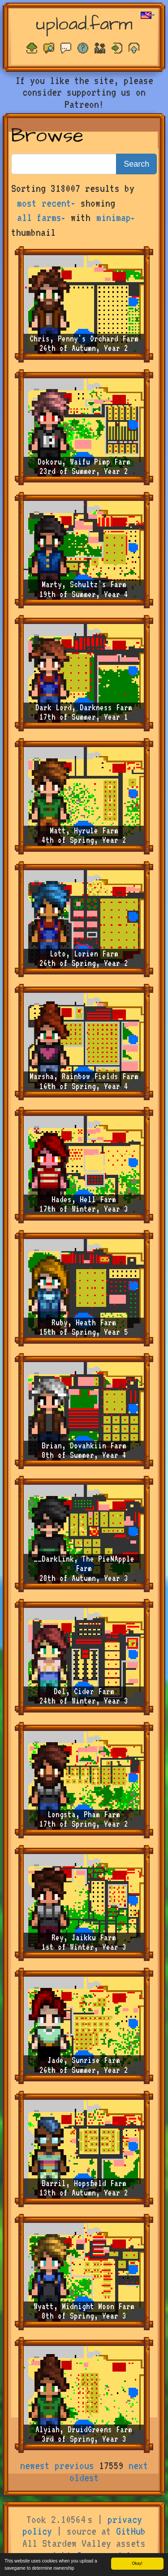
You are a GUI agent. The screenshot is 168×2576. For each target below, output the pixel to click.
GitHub (131, 2531)
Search (136, 163)
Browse (47, 136)
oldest (84, 2477)
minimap (115, 217)
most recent (46, 203)
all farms (41, 217)
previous (74, 2465)
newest (35, 2465)
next (138, 2465)
